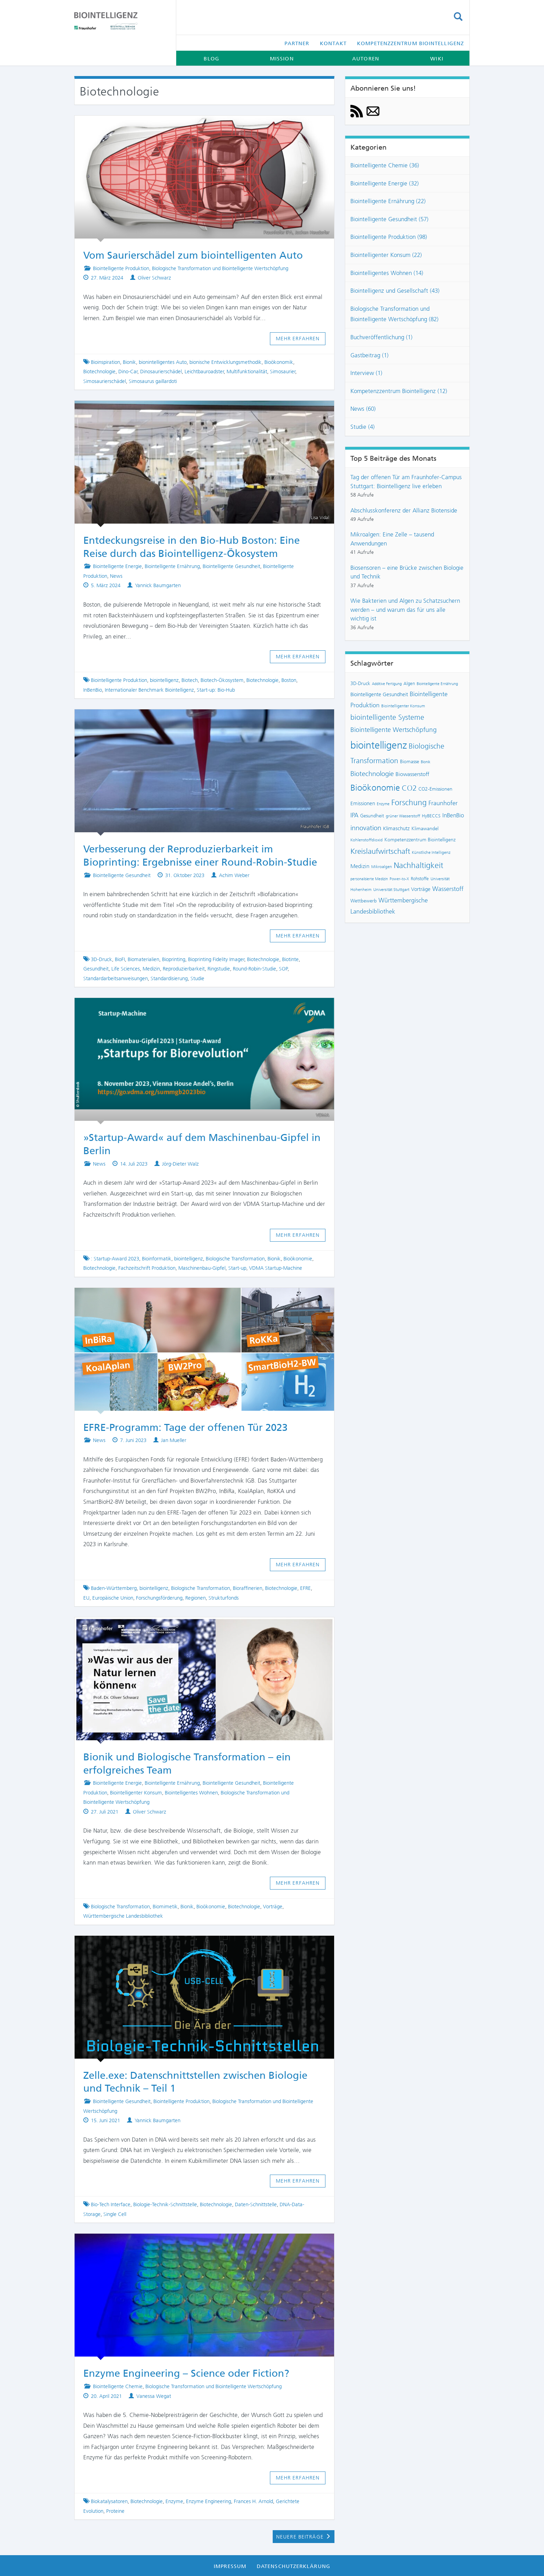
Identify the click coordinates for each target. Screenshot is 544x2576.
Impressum (230, 2566)
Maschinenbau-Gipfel (202, 1268)
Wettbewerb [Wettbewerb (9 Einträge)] (363, 901)
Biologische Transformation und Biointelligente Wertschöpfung (220, 268)
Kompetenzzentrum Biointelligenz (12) (398, 390)
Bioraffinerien (247, 1588)
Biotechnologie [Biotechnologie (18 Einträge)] (372, 773)
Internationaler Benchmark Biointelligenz (149, 690)
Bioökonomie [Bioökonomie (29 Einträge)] (375, 788)
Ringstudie (218, 969)
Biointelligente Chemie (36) (384, 165)
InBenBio (92, 690)
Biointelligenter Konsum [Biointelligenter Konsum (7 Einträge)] (403, 705)
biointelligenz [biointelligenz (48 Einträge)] (378, 745)
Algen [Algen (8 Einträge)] (409, 683)
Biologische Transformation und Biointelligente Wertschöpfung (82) (394, 314)
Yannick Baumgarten (158, 585)
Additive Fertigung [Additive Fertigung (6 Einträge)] (387, 684)
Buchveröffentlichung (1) (381, 337)
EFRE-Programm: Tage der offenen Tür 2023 (185, 1427)
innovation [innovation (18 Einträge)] (365, 828)
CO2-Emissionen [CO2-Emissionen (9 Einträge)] (435, 789)
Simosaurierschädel (104, 381)
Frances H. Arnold (253, 2501)
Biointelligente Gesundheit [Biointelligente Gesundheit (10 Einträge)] (379, 694)
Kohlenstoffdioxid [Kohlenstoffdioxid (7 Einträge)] (366, 839)
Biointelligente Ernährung (172, 566)
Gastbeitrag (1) (369, 355)
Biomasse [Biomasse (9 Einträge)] (409, 762)
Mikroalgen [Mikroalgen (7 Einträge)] (381, 866)
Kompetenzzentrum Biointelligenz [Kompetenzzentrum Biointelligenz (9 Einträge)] (420, 840)
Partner (296, 43)
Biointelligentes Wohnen (191, 1793)
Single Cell (114, 2214)
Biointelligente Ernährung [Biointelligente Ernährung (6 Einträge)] (437, 684)
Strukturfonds (224, 1598)
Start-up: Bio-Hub (216, 690)
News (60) (363, 408)
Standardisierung (169, 978)
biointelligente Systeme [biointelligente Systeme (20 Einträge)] (387, 717)
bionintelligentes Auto (163, 362)
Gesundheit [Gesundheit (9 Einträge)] (372, 816)
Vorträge (272, 1906)
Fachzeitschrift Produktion (147, 1268)
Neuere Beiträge (303, 2537)
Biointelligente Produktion (121, 268)
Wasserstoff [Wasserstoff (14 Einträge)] (448, 889)
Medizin (151, 969)
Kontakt (333, 43)
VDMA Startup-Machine (275, 1268)
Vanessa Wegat (153, 2396)
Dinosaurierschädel (161, 371)
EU (86, 1598)
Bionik (129, 362)
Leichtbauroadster (204, 371)
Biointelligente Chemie (118, 2386)
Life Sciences (125, 969)
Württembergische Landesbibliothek (123, 1916)
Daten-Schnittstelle (256, 2204)
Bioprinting (173, 959)
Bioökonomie (297, 1259)
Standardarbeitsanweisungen (115, 978)
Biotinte (290, 959)
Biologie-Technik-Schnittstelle (165, 2204)
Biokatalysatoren (109, 2501)
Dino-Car (128, 371)
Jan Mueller (173, 1440)
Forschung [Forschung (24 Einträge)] (409, 802)
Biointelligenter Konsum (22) (386, 254)
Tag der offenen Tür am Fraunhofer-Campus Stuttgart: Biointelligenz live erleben (406, 482)
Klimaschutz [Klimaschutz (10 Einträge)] (396, 828)
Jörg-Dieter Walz (180, 1164)
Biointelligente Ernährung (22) (388, 201)
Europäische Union (112, 1598)
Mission (282, 59)
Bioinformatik (156, 1259)
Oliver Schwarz (154, 278)
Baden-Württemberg (114, 1588)
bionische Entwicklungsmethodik (225, 362)
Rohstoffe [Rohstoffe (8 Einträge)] (420, 878)
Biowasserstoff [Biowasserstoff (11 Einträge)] (412, 774)
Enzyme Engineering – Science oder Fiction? (186, 2373)
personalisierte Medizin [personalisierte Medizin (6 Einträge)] (369, 879)
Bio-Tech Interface (110, 2204)
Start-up (237, 1268)
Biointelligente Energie (117, 566)
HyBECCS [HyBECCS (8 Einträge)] (431, 815)
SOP (283, 969)
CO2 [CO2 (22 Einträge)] (409, 788)
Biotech (189, 680)
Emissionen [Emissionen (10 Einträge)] (362, 803)
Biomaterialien (143, 959)
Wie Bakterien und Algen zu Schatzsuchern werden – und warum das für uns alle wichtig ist (405, 609)
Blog (211, 59)
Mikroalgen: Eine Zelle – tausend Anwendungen (392, 539)
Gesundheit (96, 969)
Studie (197, 978)
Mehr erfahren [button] (298, 338)
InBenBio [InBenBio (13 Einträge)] (453, 815)
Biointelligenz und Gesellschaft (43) (395, 290)
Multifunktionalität (247, 371)
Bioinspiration (105, 362)
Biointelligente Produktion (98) (388, 236)
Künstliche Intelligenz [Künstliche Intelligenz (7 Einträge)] (431, 852)
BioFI (120, 959)
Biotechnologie (99, 371)
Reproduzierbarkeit (184, 969)
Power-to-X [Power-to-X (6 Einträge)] (399, 879)
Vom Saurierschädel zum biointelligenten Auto (193, 255)
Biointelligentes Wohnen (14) (386, 272)
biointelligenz (164, 680)
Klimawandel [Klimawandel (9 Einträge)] (425, 829)
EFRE (305, 1588)
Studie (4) (362, 426)
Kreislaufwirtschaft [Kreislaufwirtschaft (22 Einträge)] (380, 851)
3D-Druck (101, 959)
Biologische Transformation (235, 1259)
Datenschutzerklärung (293, 2566)
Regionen (195, 1598)
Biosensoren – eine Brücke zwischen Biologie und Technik (407, 572)
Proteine (115, 2511)
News (116, 576)
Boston (288, 680)
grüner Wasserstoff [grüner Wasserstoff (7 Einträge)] (403, 816)
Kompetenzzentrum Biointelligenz (410, 43)
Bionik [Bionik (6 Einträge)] (426, 762)
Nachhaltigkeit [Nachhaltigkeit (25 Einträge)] (418, 865)
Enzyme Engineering (208, 2501)
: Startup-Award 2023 (115, 1259)
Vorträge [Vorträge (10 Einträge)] (421, 889)
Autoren (365, 59)
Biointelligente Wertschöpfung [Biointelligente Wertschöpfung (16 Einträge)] (393, 730)
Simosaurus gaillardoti (153, 381)
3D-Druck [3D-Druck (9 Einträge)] (360, 683)
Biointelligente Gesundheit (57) (389, 219)
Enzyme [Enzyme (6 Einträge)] (383, 804)
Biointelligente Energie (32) (384, 183)
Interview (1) (366, 372)
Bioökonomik (278, 362)
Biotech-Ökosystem (222, 680)
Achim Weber (234, 875)
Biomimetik (165, 1906)
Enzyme (174, 2501)
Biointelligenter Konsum (136, 1793)
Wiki (436, 59)
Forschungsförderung (159, 1598)
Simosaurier (283, 371)
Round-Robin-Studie (254, 969)
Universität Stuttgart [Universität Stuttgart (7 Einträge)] (391, 889)
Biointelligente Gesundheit (231, 566)
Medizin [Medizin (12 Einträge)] (359, 866)
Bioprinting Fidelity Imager (216, 959)
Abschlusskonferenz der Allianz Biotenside (403, 510)
